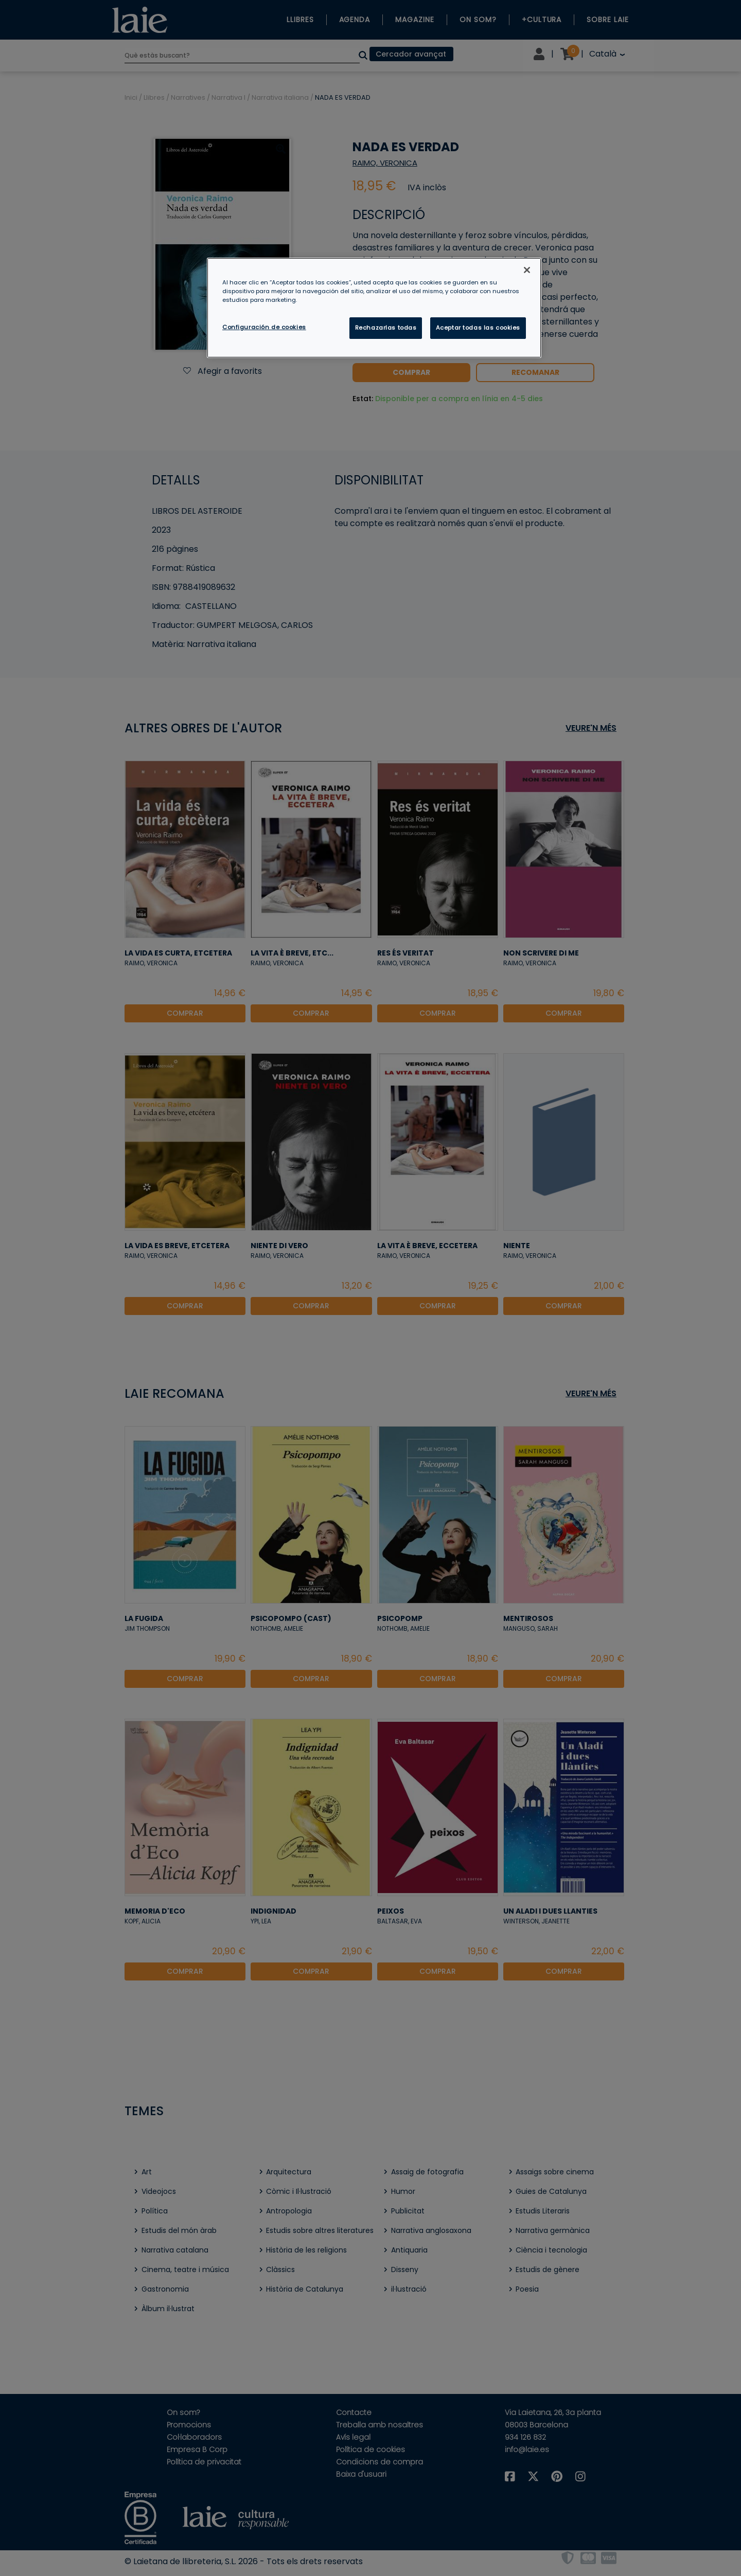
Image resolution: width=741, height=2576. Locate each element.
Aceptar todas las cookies (478, 327)
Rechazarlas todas (386, 327)
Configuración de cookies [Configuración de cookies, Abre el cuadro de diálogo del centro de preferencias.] (264, 327)
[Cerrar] (527, 270)
